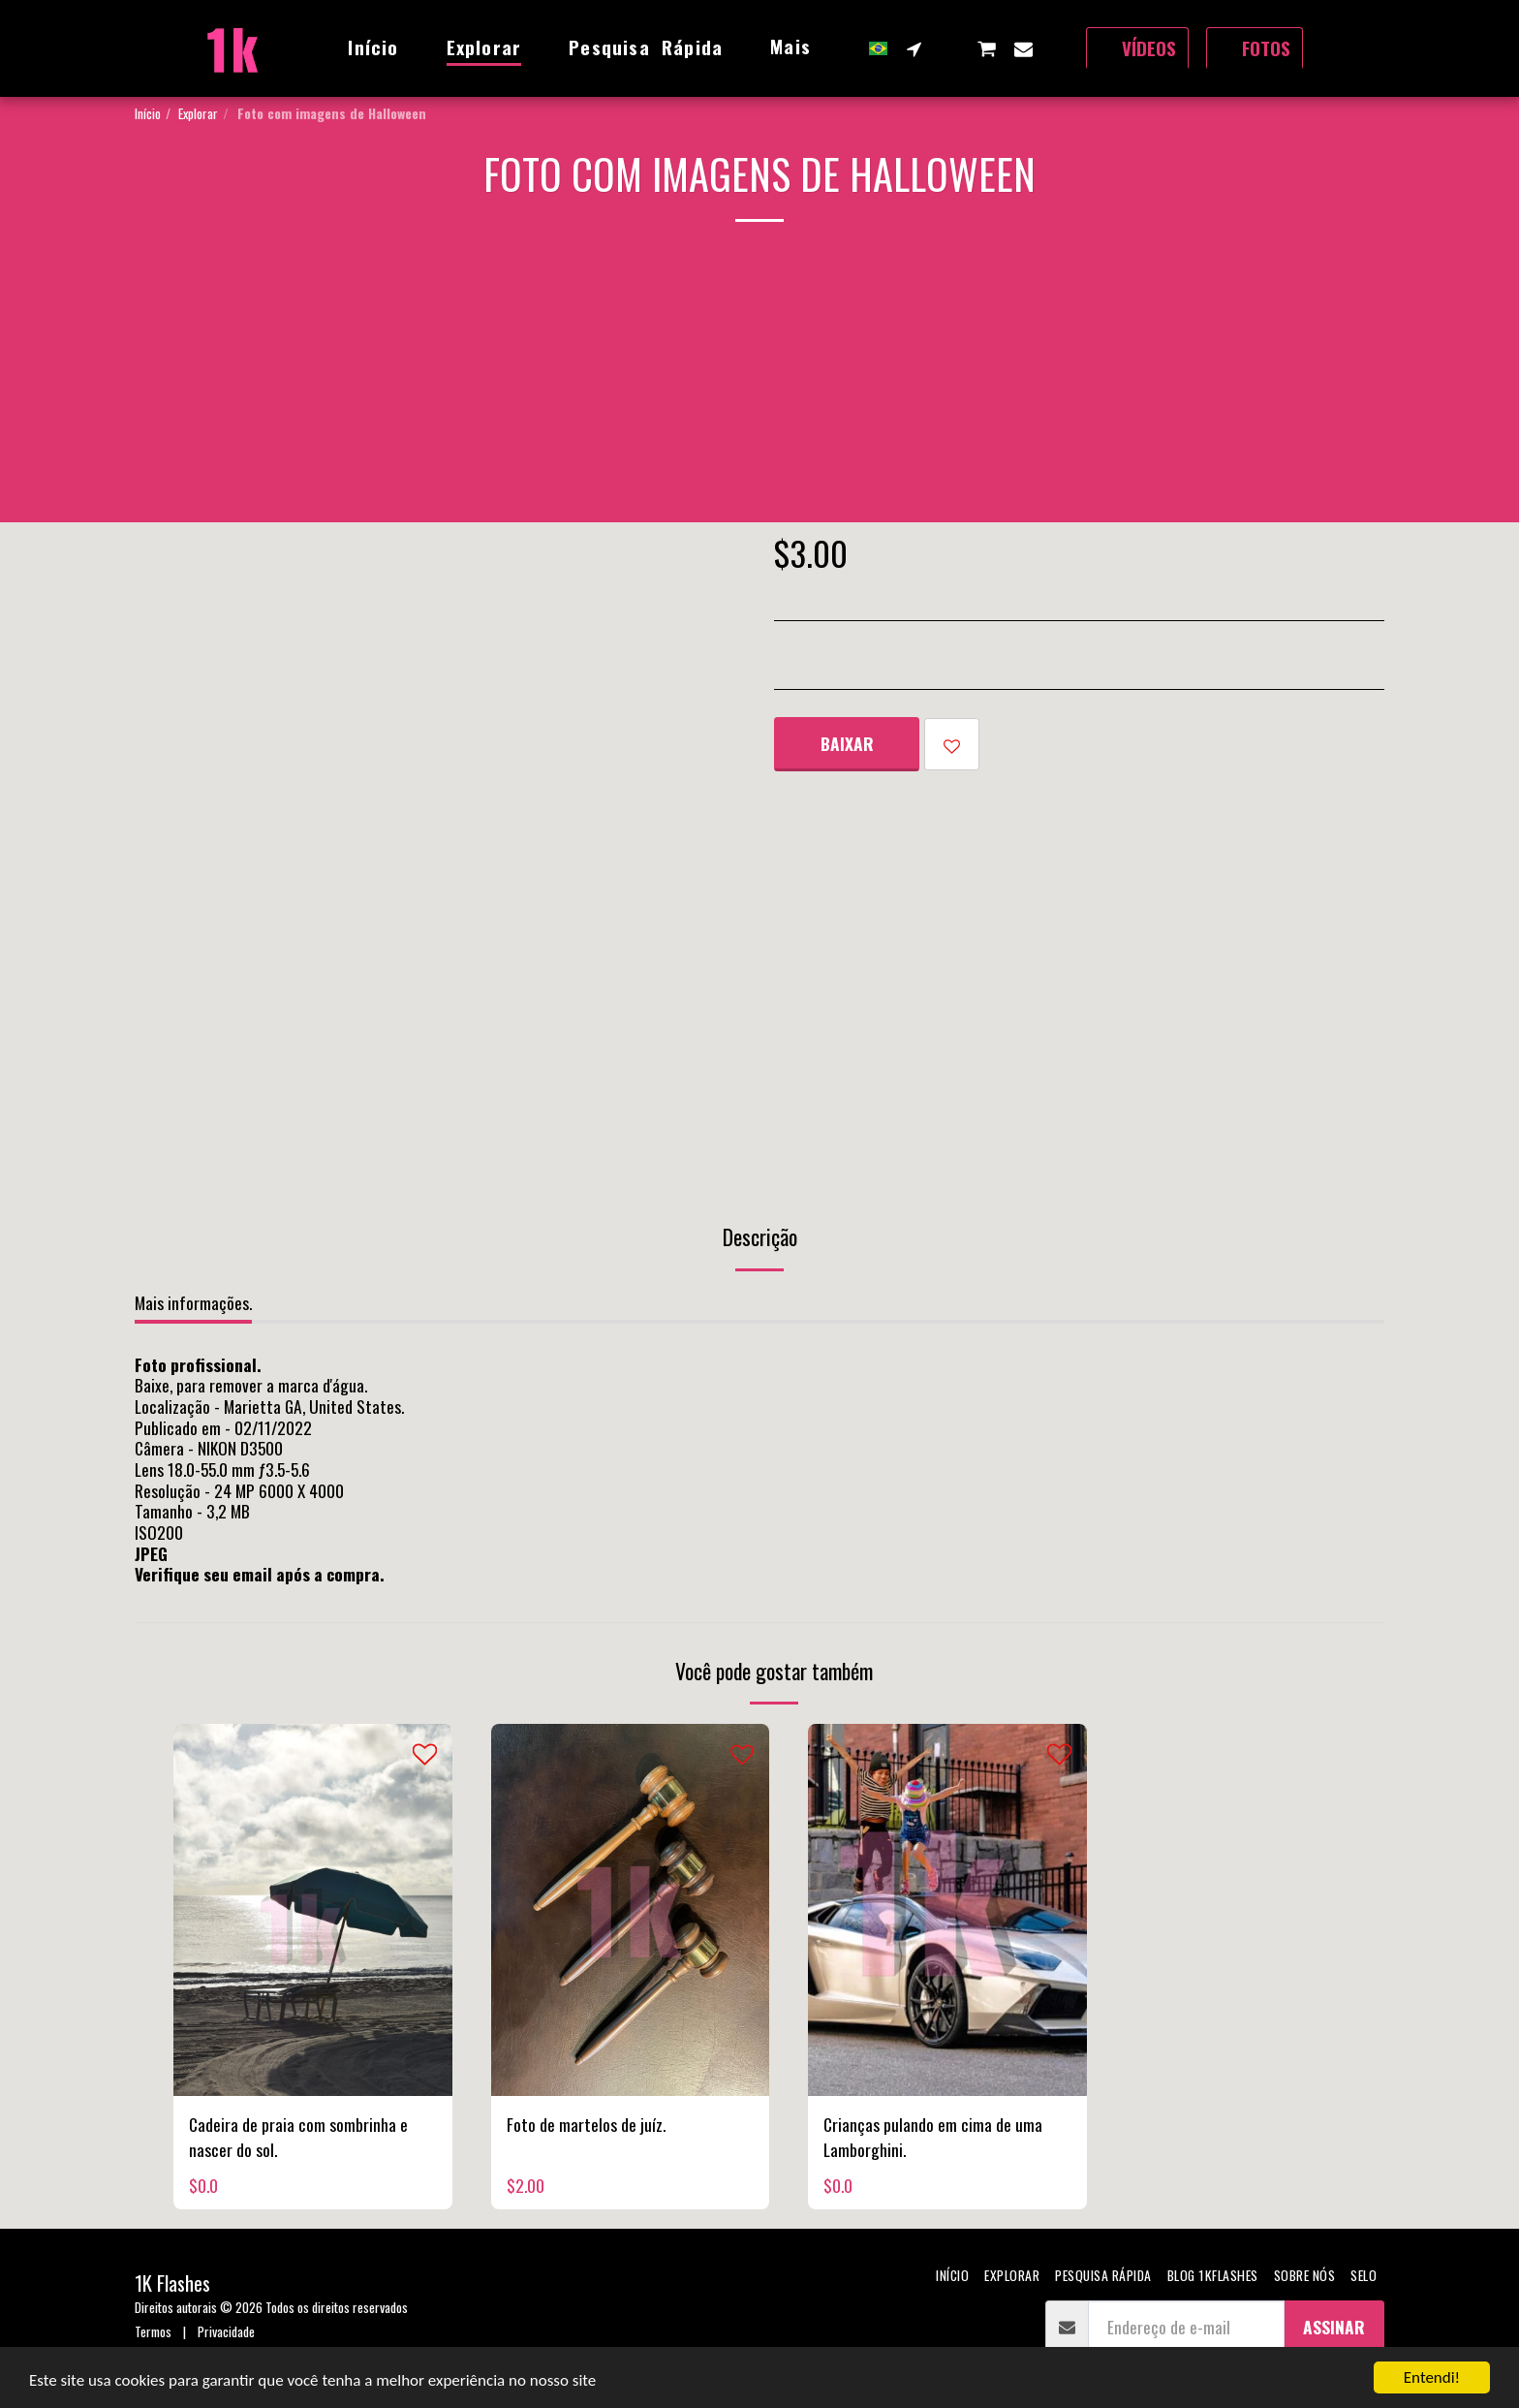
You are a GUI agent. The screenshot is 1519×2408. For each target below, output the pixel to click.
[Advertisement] (759, 386)
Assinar (1334, 2326)
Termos (153, 2331)
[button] (914, 48)
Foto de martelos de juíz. (586, 2124)
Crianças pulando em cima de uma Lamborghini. (932, 2136)
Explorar (198, 113)
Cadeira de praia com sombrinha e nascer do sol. (298, 2136)
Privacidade (226, 2331)
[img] (312, 1909)
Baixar (847, 743)
